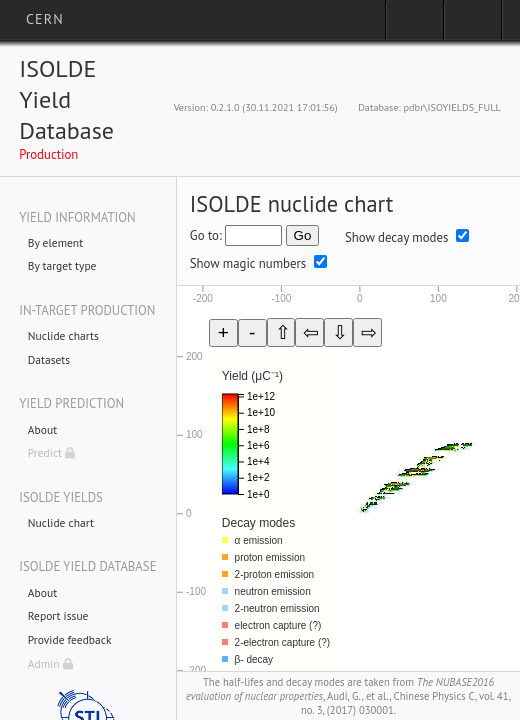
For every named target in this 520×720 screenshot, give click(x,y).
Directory (472, 26)
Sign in (414, 26)
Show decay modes (396, 237)
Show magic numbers (248, 263)
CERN (45, 19)
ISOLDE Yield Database (66, 99)
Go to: (206, 235)
